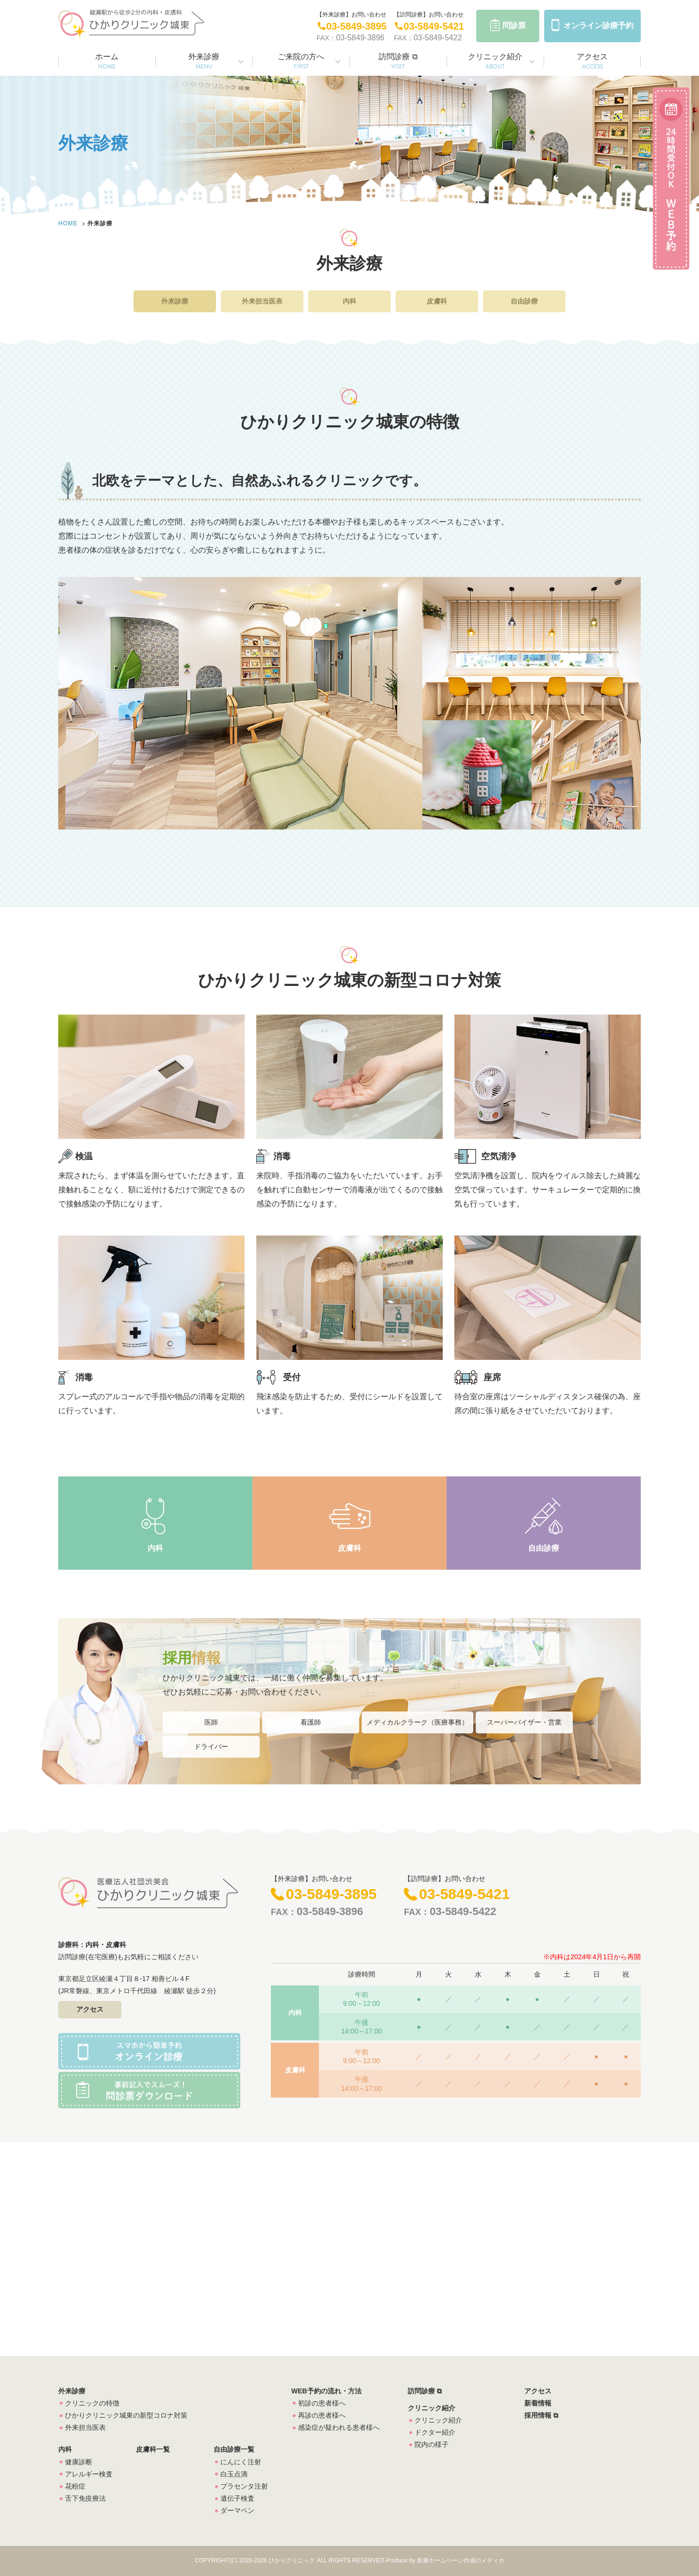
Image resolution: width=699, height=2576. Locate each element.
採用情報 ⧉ (541, 2415)
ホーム (106, 61)
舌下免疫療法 (85, 2498)
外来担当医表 (262, 301)
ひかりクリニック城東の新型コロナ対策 (126, 2415)
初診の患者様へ (322, 2403)
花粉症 (75, 2486)
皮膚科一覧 (153, 2449)
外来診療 (203, 61)
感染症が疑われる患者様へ (339, 2427)
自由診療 (524, 301)
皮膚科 (437, 301)
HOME (68, 223)
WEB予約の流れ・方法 (326, 2391)
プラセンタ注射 (244, 2486)
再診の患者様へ (322, 2415)
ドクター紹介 (435, 2432)
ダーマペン (237, 2510)
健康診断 (78, 2462)
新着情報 (537, 2403)
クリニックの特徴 (92, 2403)
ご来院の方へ (301, 61)
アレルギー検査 (89, 2474)
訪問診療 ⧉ (398, 61)
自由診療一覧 (234, 2449)
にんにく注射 (240, 2462)
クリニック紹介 (495, 61)
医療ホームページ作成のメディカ (460, 2560)
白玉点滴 (234, 2474)
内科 (349, 301)
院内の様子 (432, 2444)
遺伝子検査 (237, 2498)
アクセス (592, 61)
